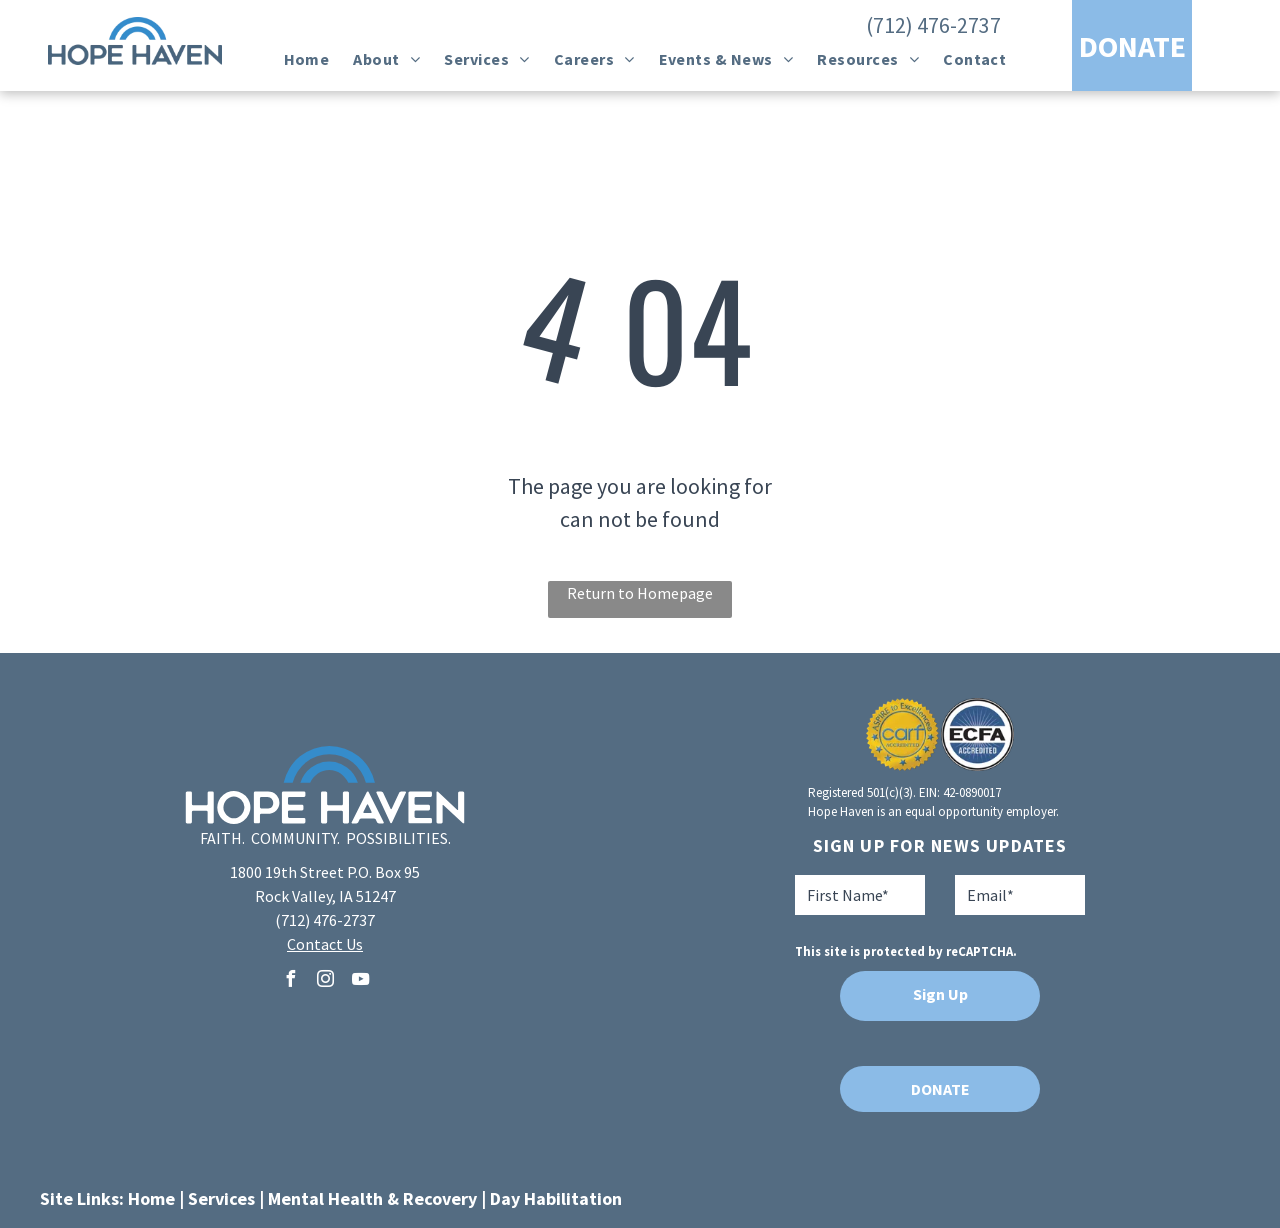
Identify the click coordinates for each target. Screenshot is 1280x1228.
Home (151, 1198)
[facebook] (290, 981)
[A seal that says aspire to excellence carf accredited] (902, 734)
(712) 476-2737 (933, 25)
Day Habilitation (556, 1198)
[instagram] (325, 981)
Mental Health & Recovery (372, 1198)
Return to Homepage (640, 593)
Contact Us (325, 944)
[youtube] (360, 981)
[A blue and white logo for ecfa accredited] (977, 734)
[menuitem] (307, 59)
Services (221, 1198)
